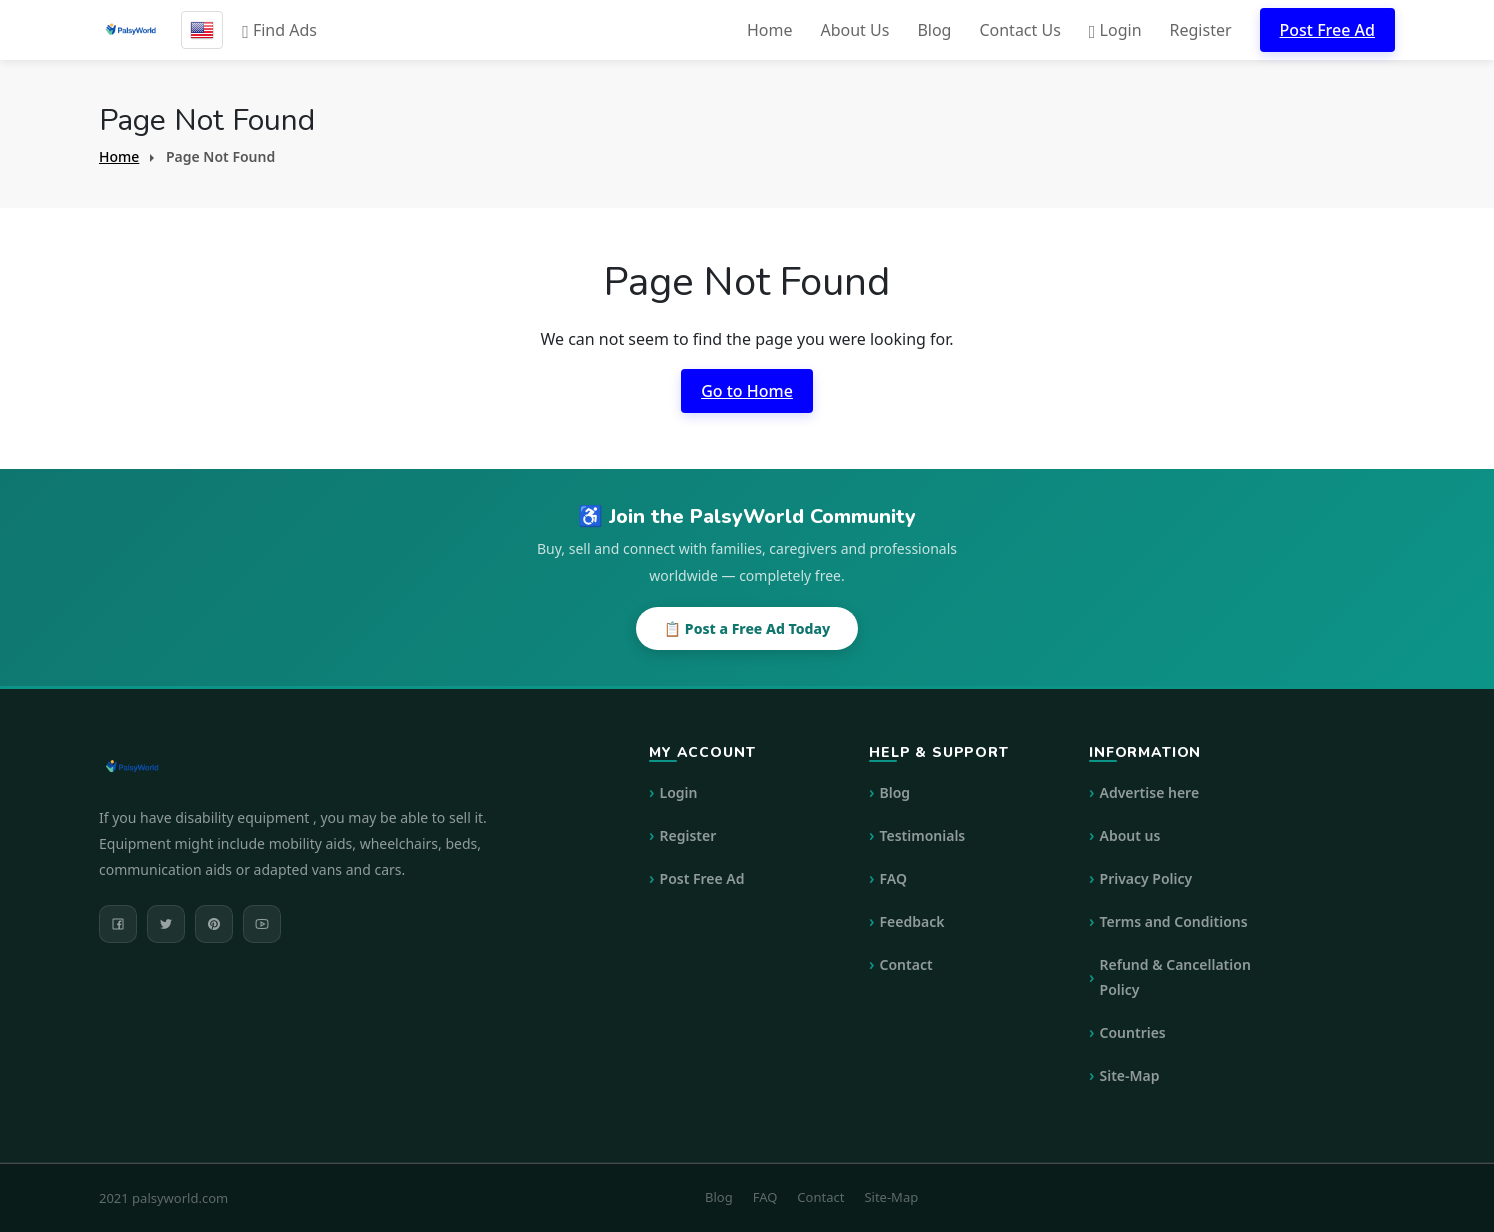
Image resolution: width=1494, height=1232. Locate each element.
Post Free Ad (1327, 30)
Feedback (912, 921)
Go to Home (747, 391)
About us (1130, 835)
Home (770, 30)
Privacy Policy (1146, 878)
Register (1201, 30)
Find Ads (279, 30)
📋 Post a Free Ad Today (747, 628)
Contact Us (1019, 30)
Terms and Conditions (1174, 921)
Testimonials (923, 835)
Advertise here (1150, 792)
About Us (854, 30)
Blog (934, 30)
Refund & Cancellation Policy (1175, 977)
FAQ (893, 878)
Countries (1133, 1032)
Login (1115, 30)
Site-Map (1130, 1075)
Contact (906, 964)
